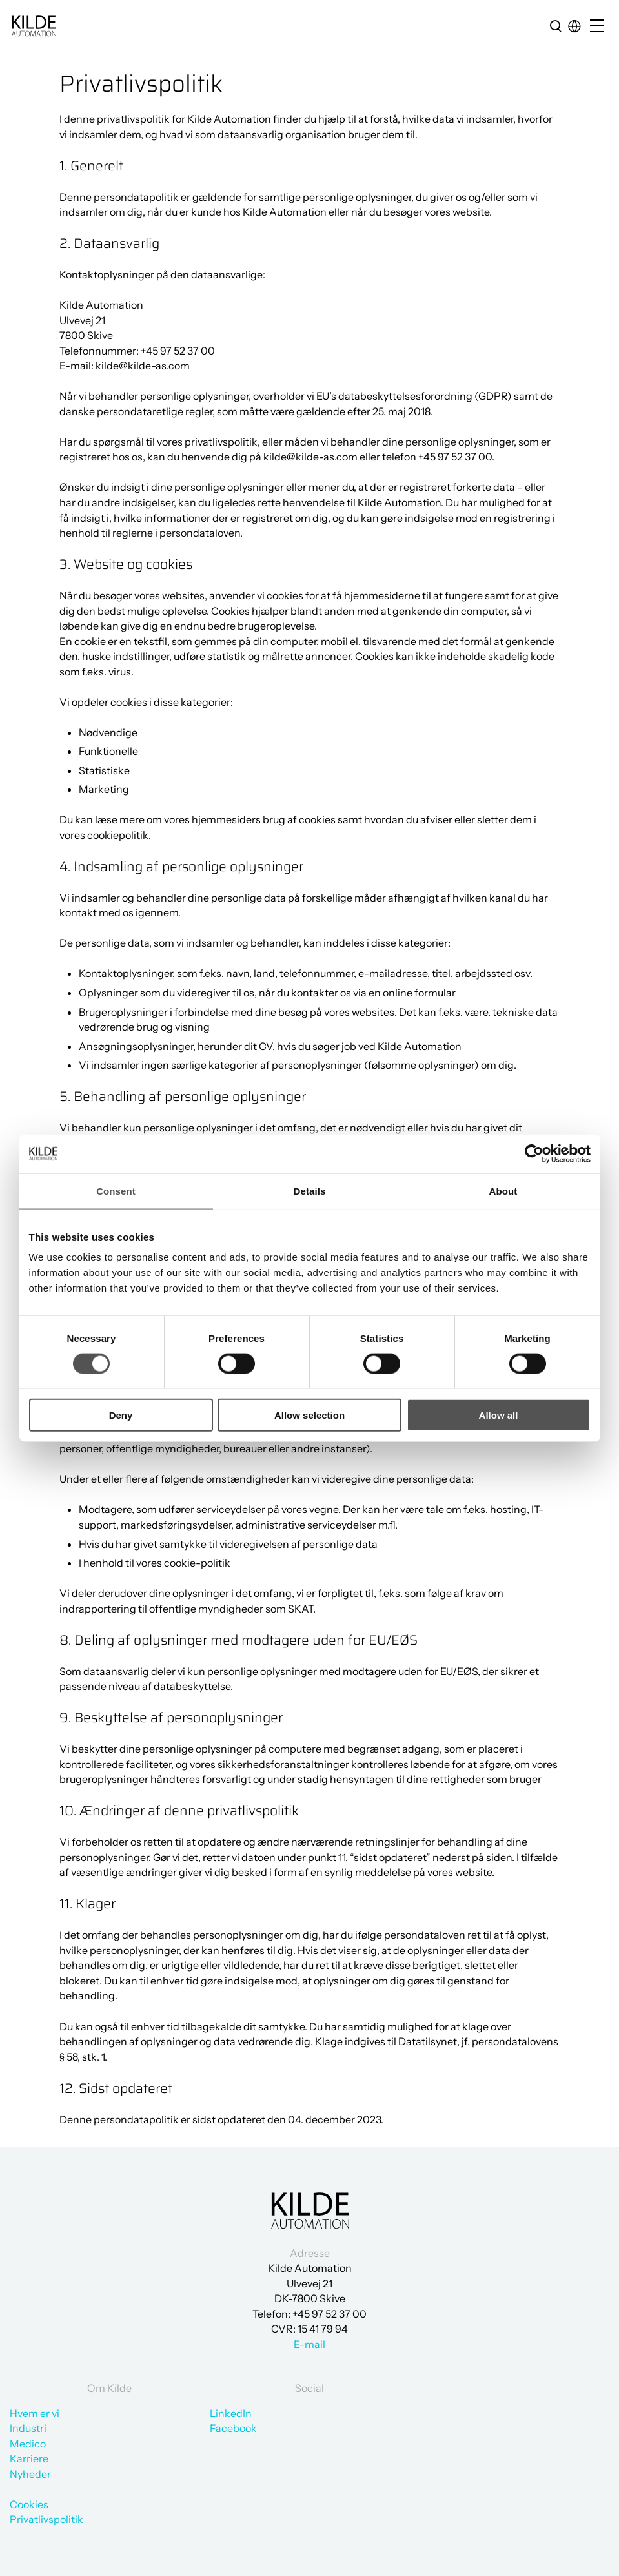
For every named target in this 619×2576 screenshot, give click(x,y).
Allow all (498, 1415)
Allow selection (309, 1415)
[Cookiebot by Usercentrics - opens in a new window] (534, 1153)
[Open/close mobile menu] (599, 26)
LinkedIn (231, 2413)
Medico (28, 2443)
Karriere (29, 2458)
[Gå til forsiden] (33, 26)
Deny (121, 1415)
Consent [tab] (116, 1190)
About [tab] (503, 1190)
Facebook (233, 2428)
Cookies (29, 2504)
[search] (556, 26)
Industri (28, 2428)
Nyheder (30, 2474)
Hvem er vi (34, 2413)
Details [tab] (310, 1190)
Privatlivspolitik (46, 2519)
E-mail (309, 2344)
